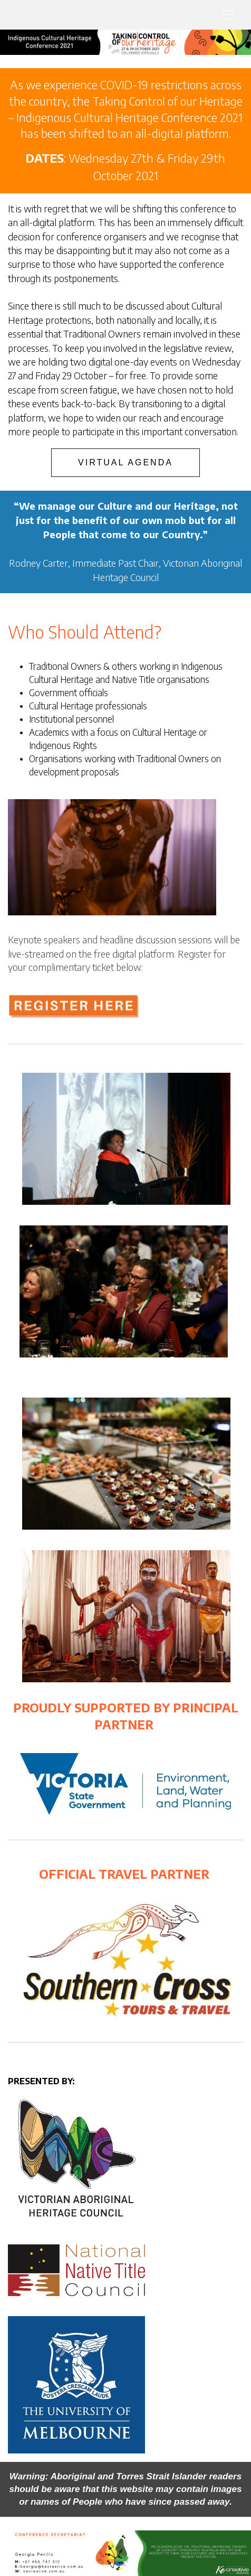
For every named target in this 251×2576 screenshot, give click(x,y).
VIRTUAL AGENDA (125, 462)
